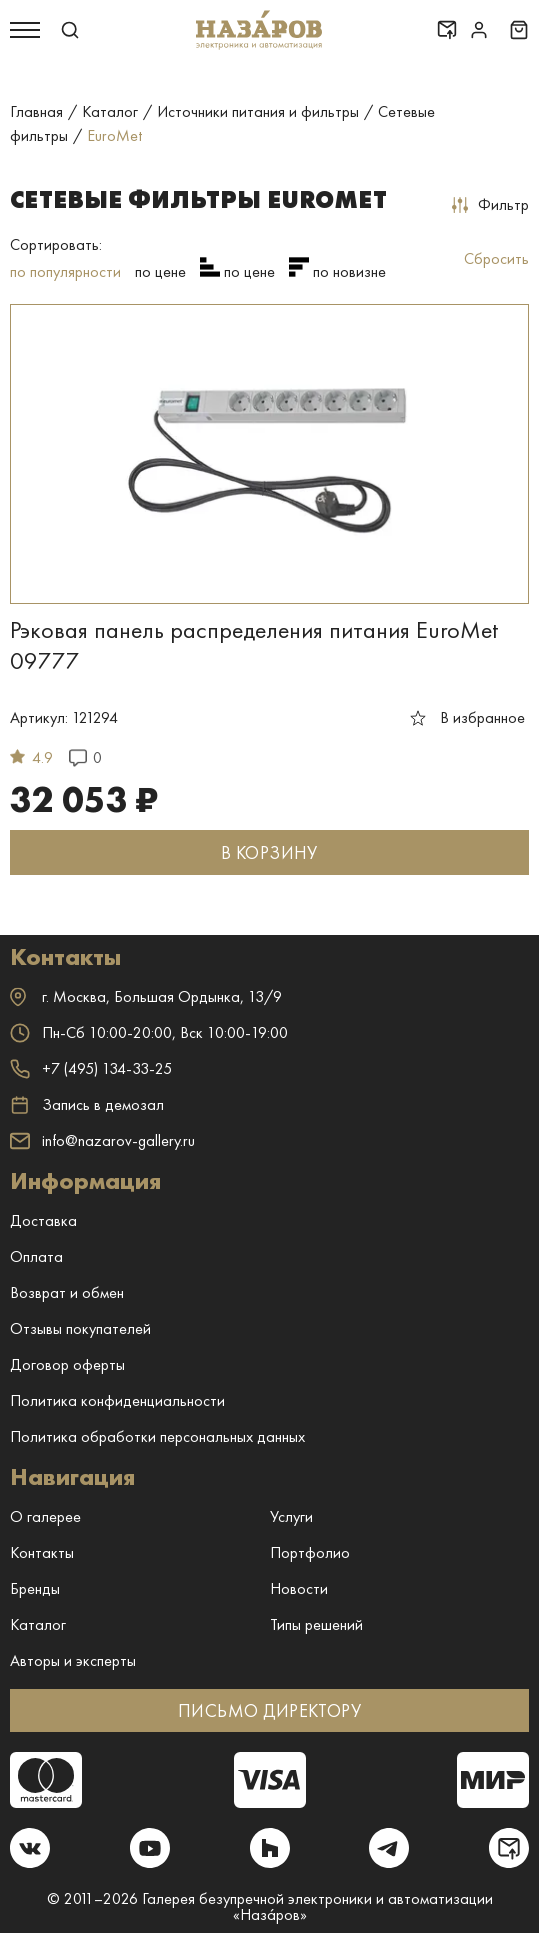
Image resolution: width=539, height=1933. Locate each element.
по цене (160, 271)
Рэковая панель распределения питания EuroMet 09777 (254, 645)
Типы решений (316, 1624)
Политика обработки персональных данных (157, 1436)
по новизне (349, 271)
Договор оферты (67, 1364)
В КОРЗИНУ (269, 852)
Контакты (42, 1552)
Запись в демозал (87, 1105)
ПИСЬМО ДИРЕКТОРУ (269, 1710)
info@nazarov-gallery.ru (102, 1140)
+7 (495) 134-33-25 (91, 1068)
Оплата (36, 1256)
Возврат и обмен (67, 1292)
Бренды (35, 1588)
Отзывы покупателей (80, 1328)
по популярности (65, 271)
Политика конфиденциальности (117, 1400)
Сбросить (496, 258)
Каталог (38, 1624)
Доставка (43, 1220)
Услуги (291, 1516)
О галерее (45, 1516)
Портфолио (310, 1552)
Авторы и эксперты (73, 1660)
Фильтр (490, 204)
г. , (146, 996)
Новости (299, 1588)
